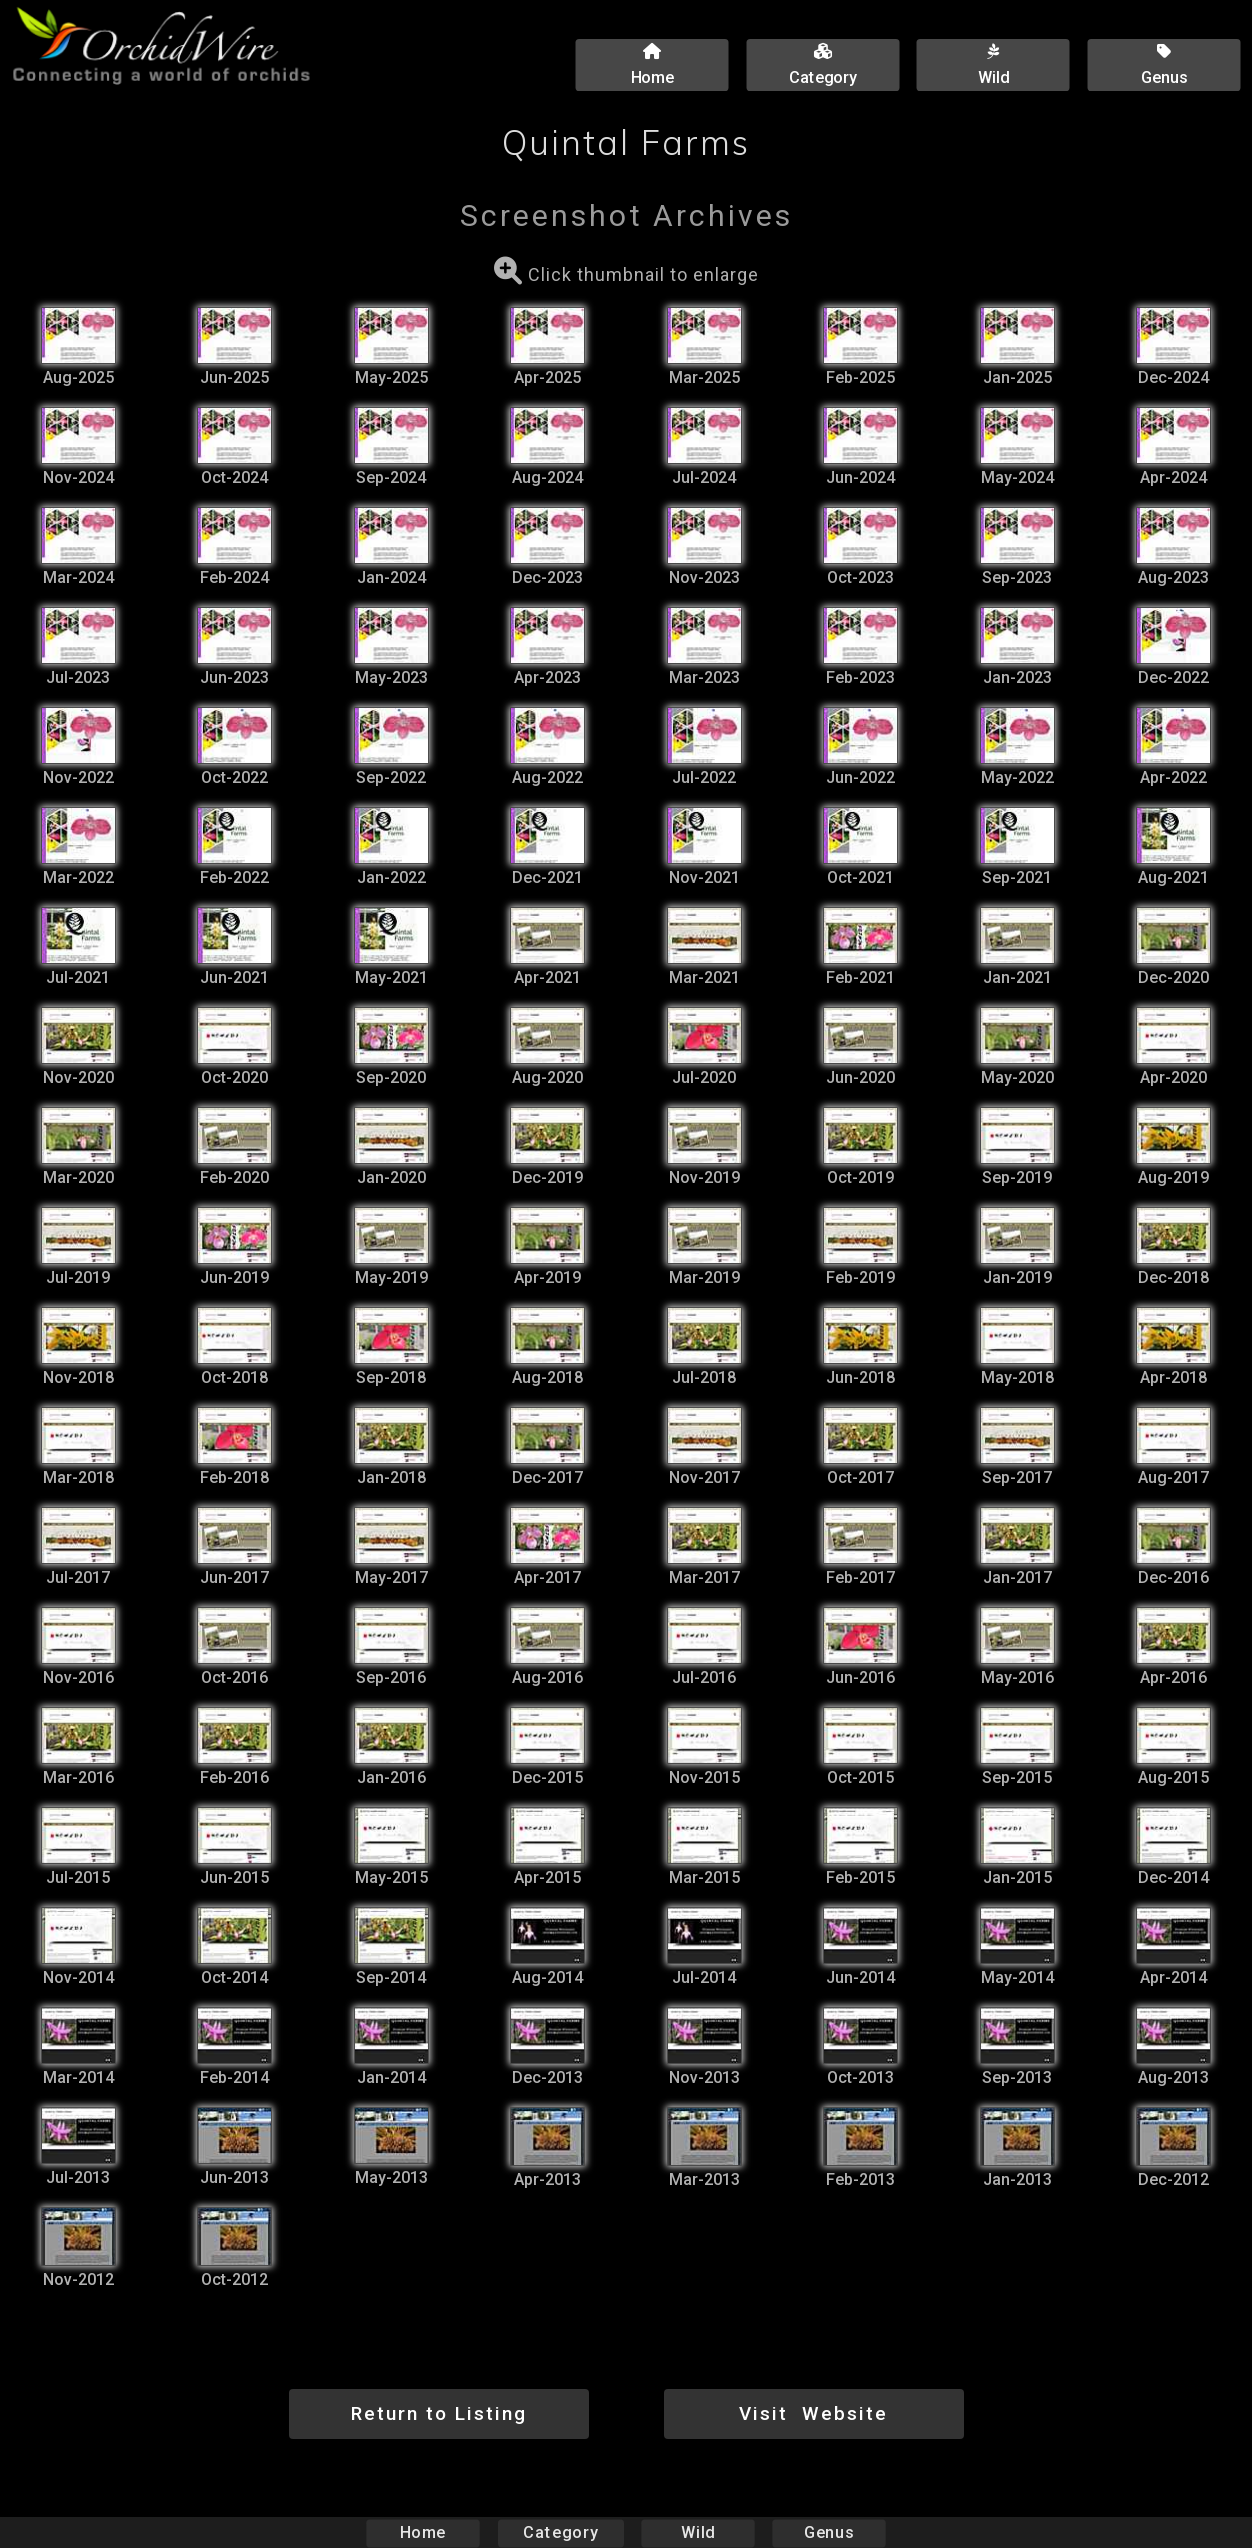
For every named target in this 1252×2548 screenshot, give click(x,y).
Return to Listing (439, 2413)
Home (423, 2532)
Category (561, 2532)
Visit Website (813, 2413)
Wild (698, 2532)
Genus (828, 2532)
